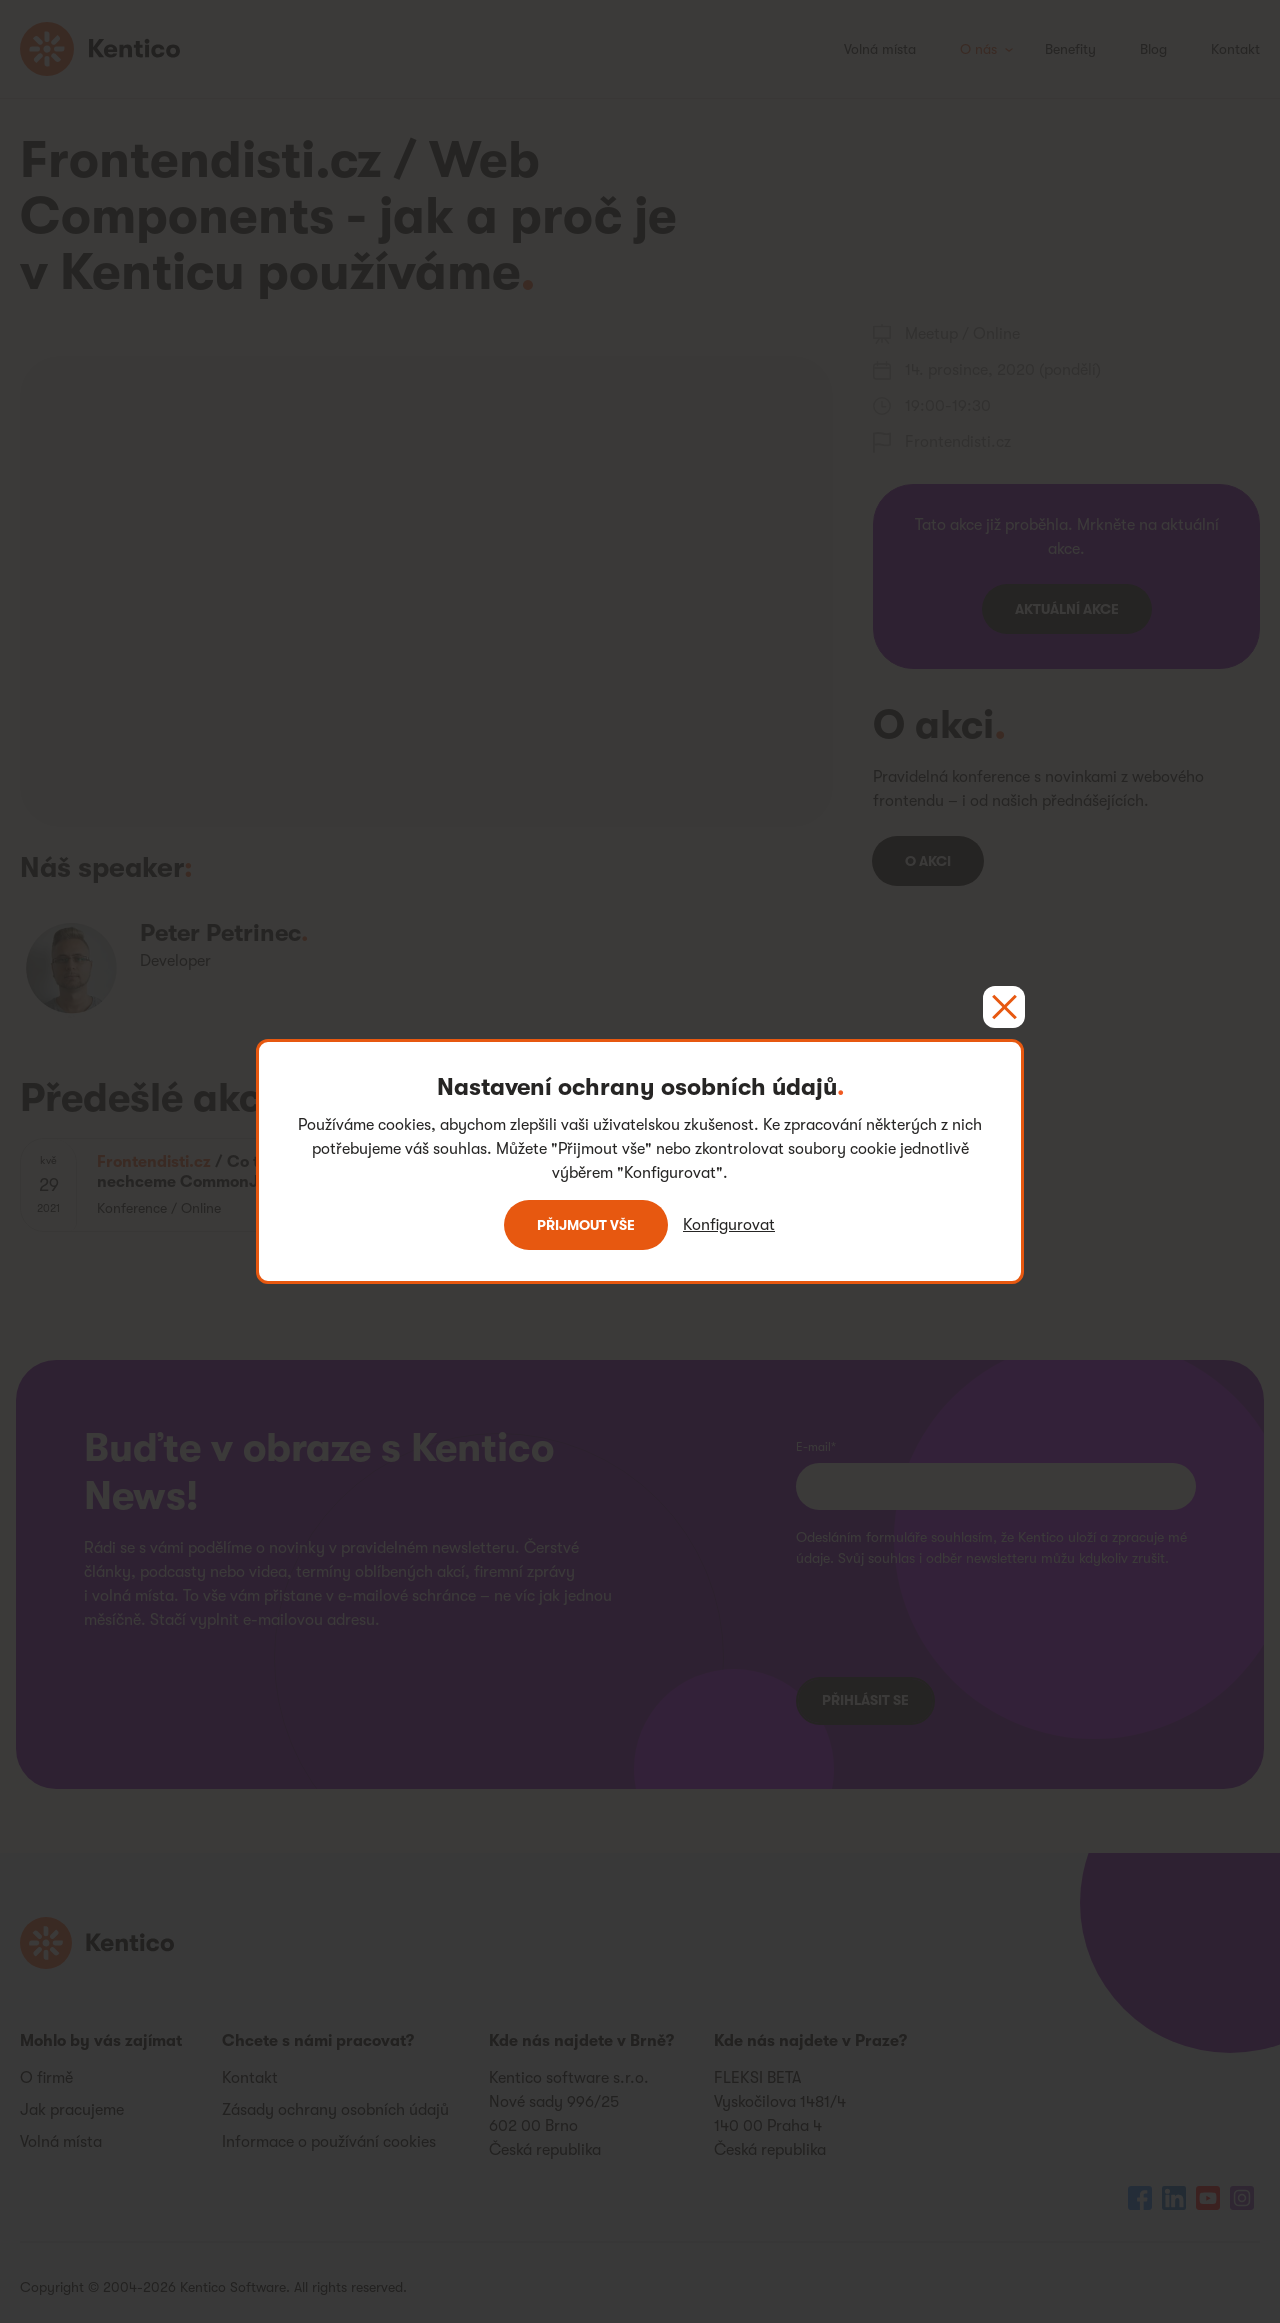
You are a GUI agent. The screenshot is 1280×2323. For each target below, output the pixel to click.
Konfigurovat (729, 1225)
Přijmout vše (586, 1225)
